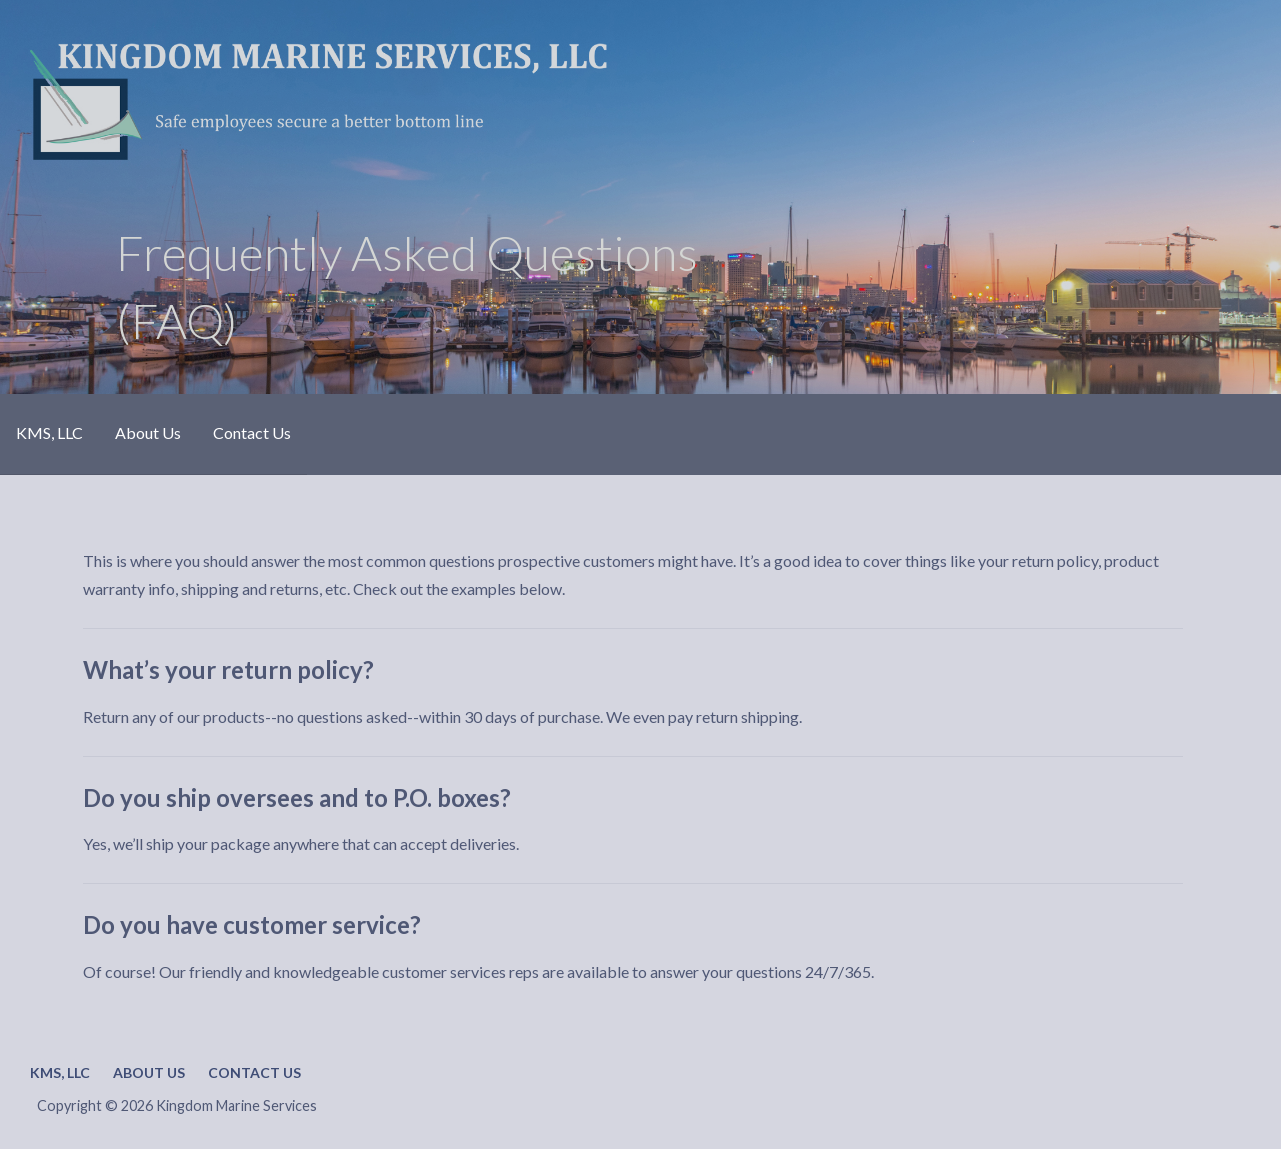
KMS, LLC (49, 432)
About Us (148, 432)
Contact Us (252, 432)
